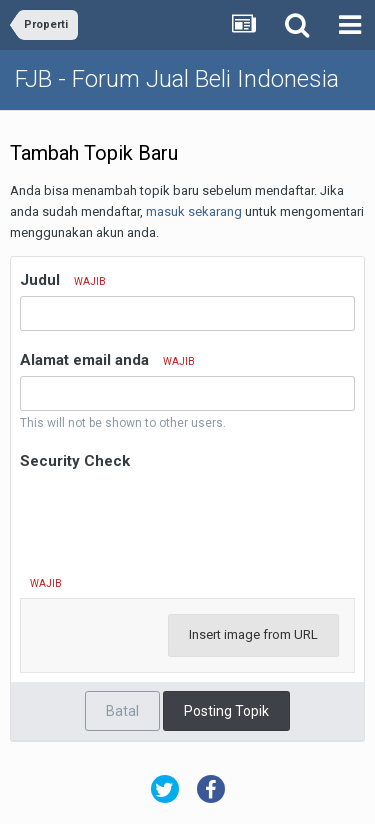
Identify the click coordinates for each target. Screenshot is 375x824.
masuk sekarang (194, 211)
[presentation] (172, 514)
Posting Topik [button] (226, 711)
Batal (122, 711)
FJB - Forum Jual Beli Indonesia (177, 79)
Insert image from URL (253, 634)
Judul (63, 280)
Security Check (75, 461)
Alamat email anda (107, 360)
